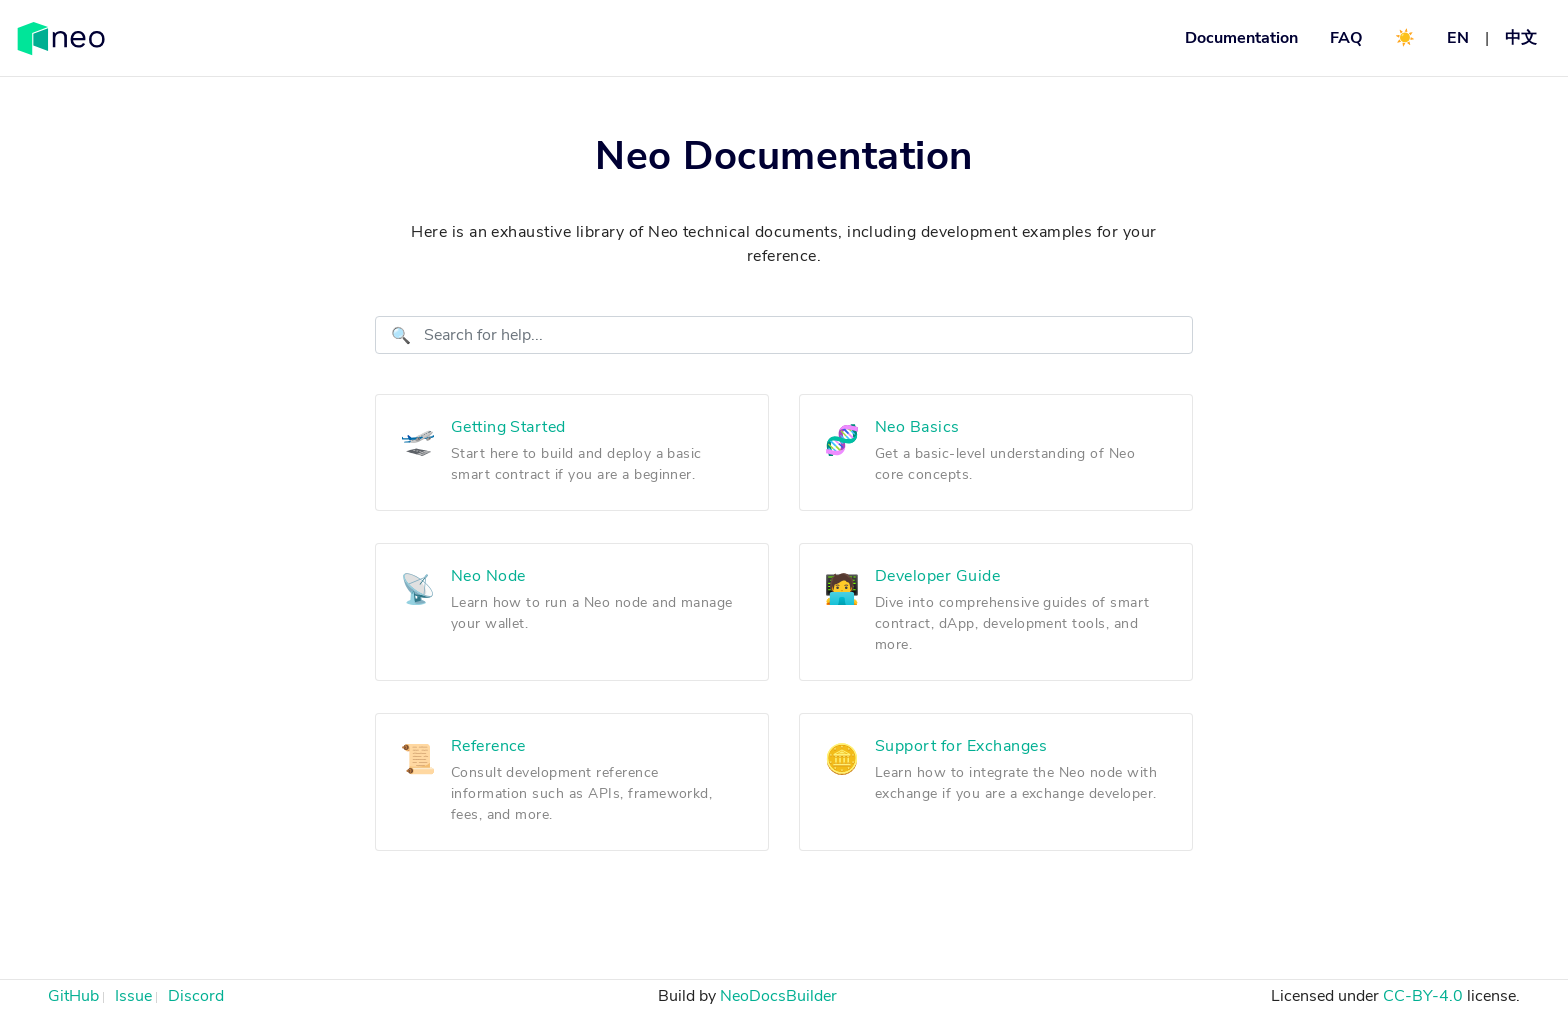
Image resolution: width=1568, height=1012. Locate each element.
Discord (196, 996)
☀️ (1405, 38)
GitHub (73, 996)
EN (1458, 38)
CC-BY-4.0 (1423, 996)
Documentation (1241, 38)
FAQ (1346, 38)
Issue (133, 996)
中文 (1521, 38)
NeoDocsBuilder (778, 996)
